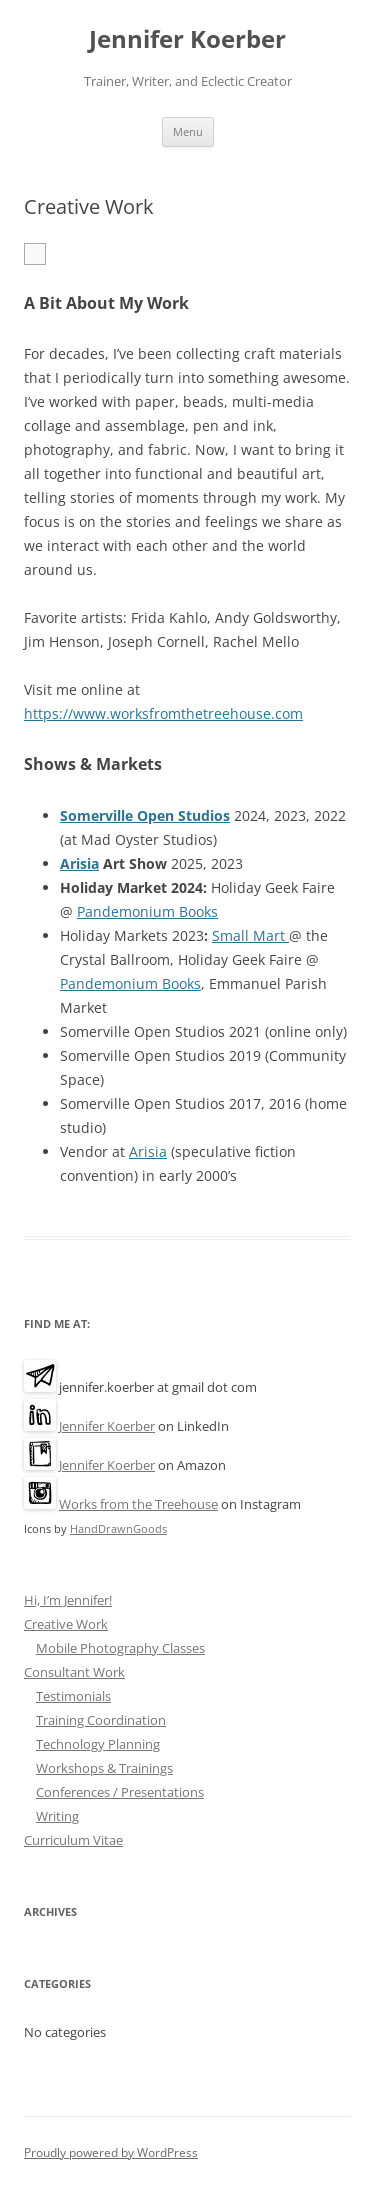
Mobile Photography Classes (120, 1648)
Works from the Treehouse (138, 1504)
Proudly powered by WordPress (111, 2152)
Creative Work (66, 1624)
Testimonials (73, 1696)
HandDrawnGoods (118, 1528)
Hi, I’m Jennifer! (68, 1600)
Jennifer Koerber (187, 39)
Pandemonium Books (147, 911)
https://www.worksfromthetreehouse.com (163, 713)
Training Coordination (101, 1720)
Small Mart (250, 935)
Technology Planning (98, 1744)
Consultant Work (74, 1672)
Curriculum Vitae (73, 1840)
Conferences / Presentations (120, 1792)
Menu (188, 131)
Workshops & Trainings (104, 1768)
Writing (57, 1816)
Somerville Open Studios (145, 815)
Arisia (79, 863)
